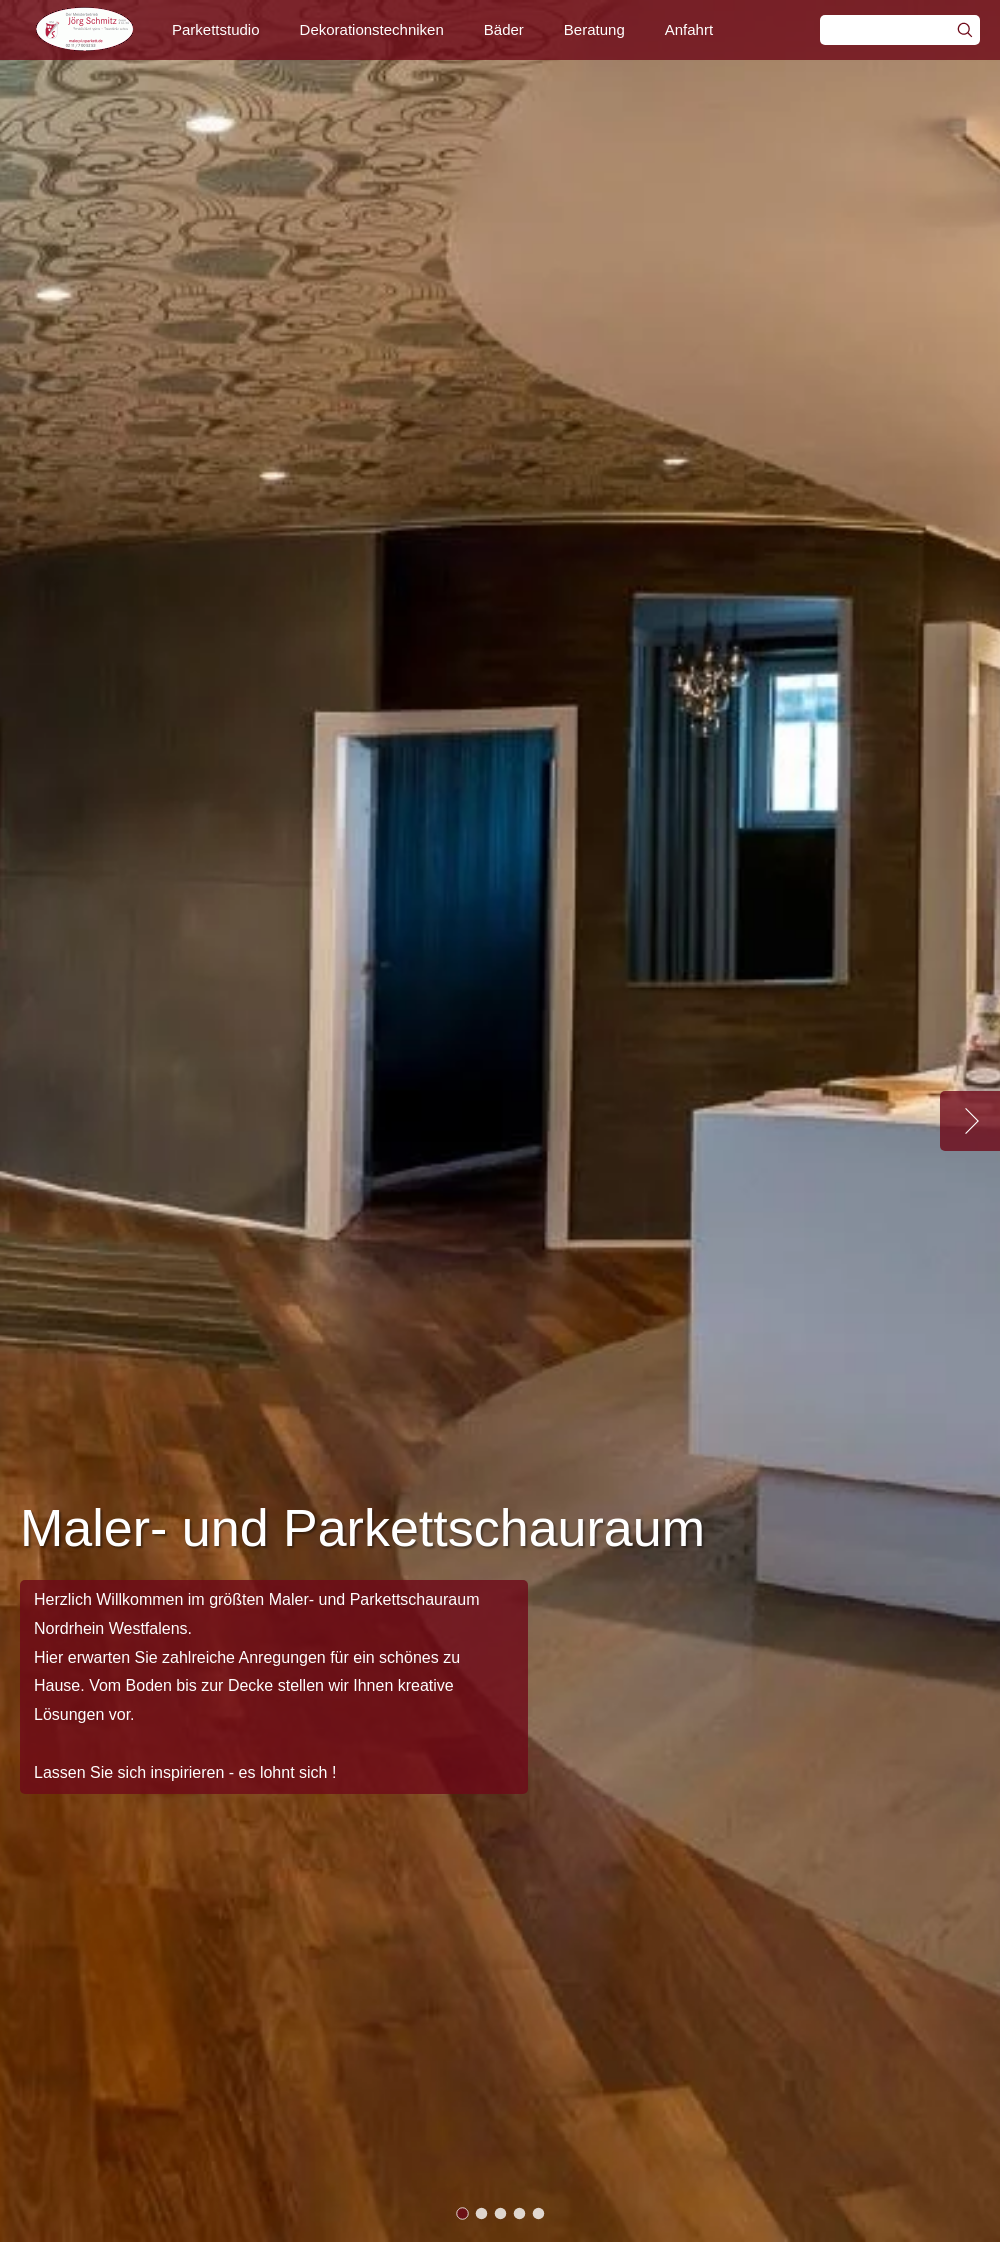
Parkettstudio (216, 29)
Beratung (594, 29)
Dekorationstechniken (372, 29)
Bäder (504, 29)
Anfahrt (689, 29)
